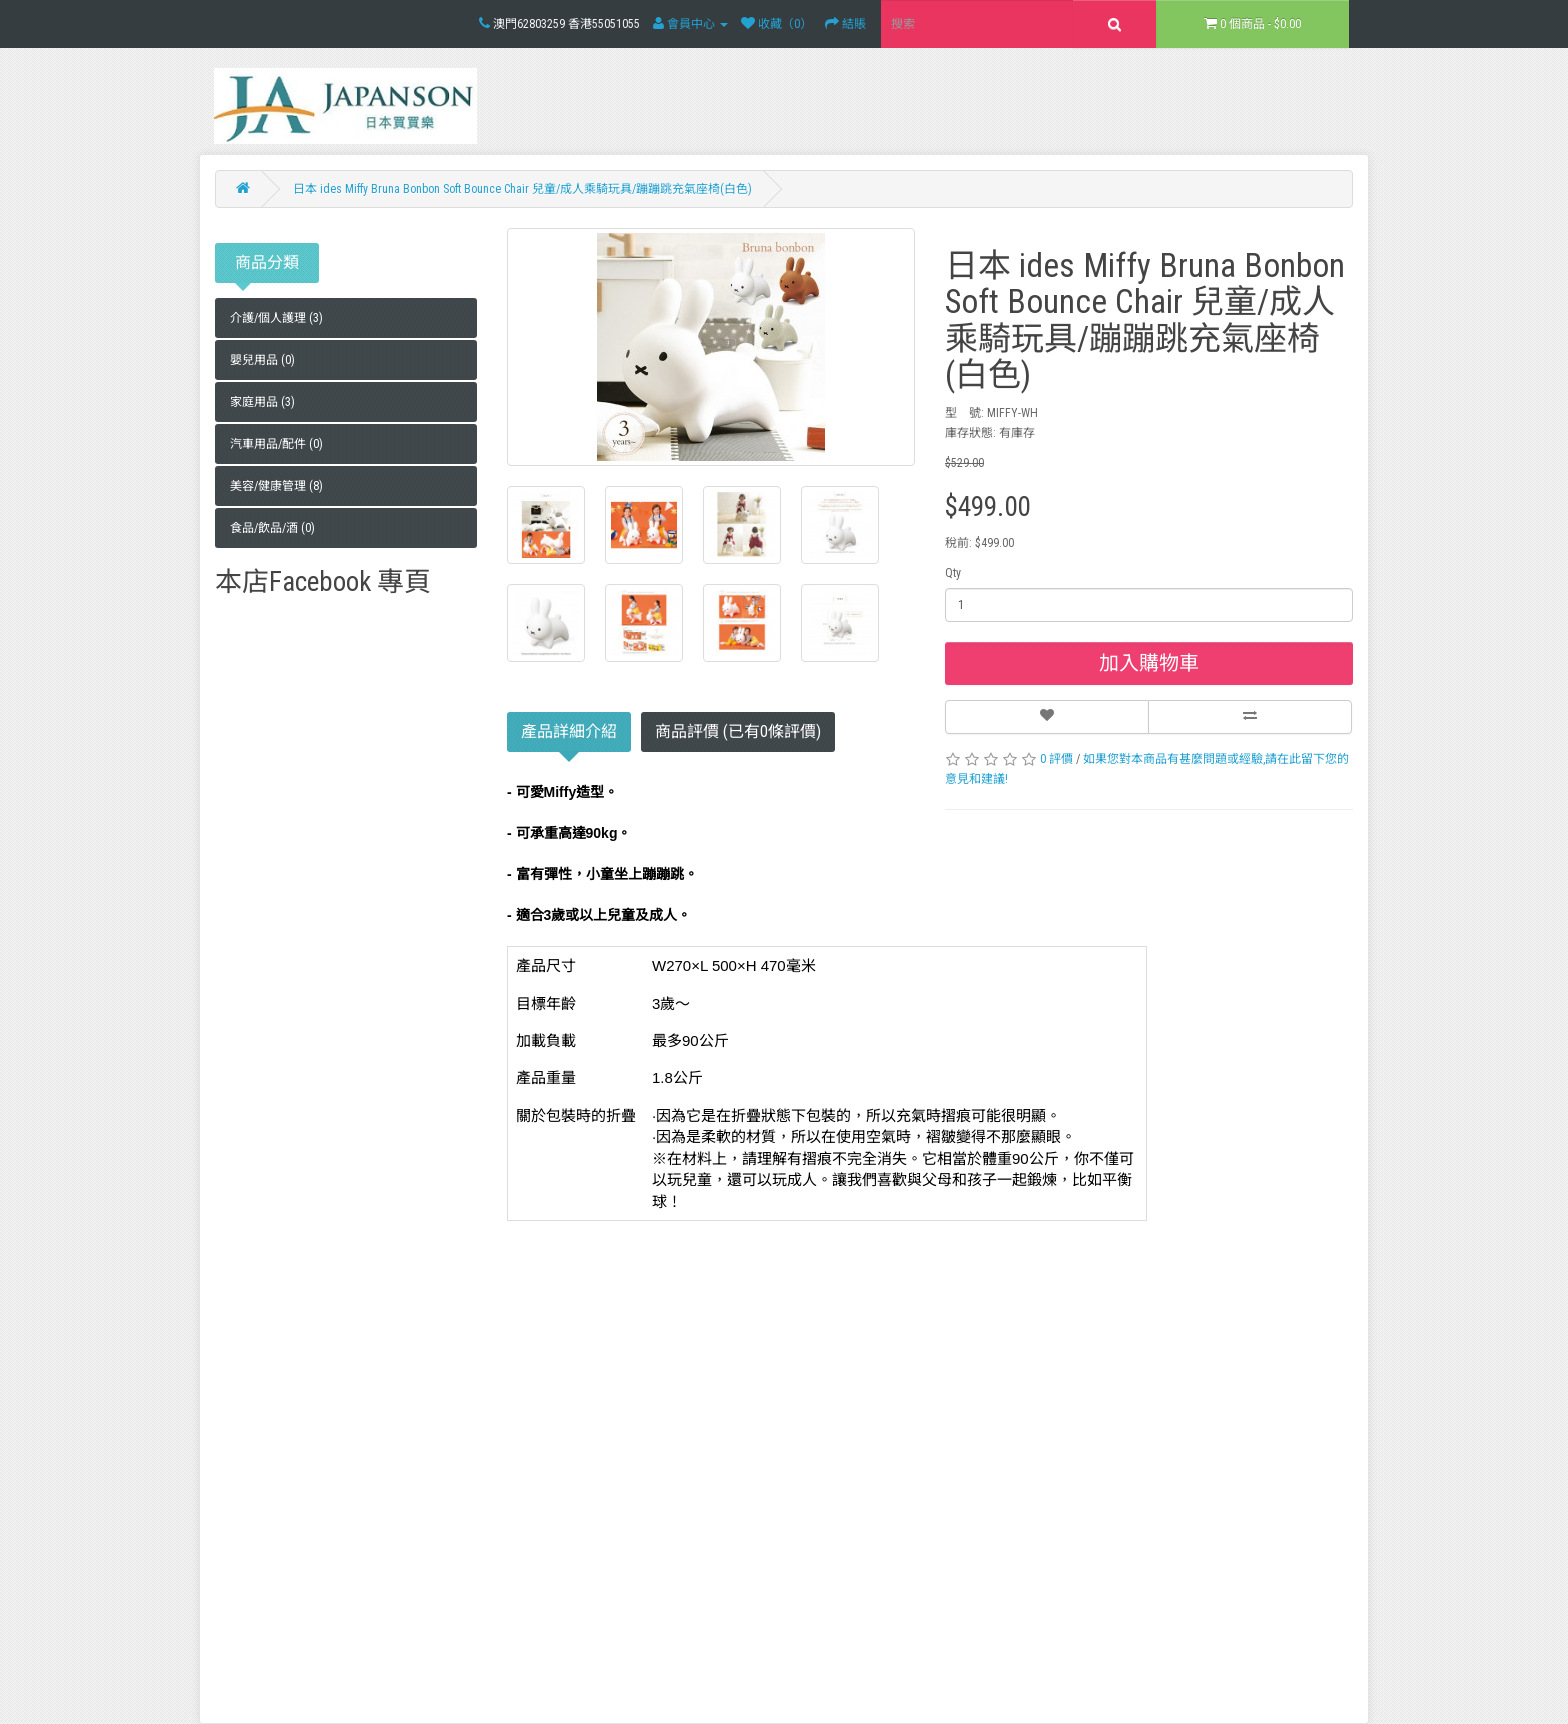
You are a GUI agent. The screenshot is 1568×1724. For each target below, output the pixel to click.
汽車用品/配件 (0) (276, 444)
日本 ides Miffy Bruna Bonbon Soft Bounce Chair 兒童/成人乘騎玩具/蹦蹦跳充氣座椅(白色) (522, 189)
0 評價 (1056, 759)
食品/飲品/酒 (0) (272, 528)
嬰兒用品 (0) (262, 360)
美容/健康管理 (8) (276, 486)
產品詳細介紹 (569, 737)
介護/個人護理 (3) (276, 318)
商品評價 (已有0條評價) (738, 731)
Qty (953, 573)
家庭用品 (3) (262, 402)
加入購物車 (1149, 663)
